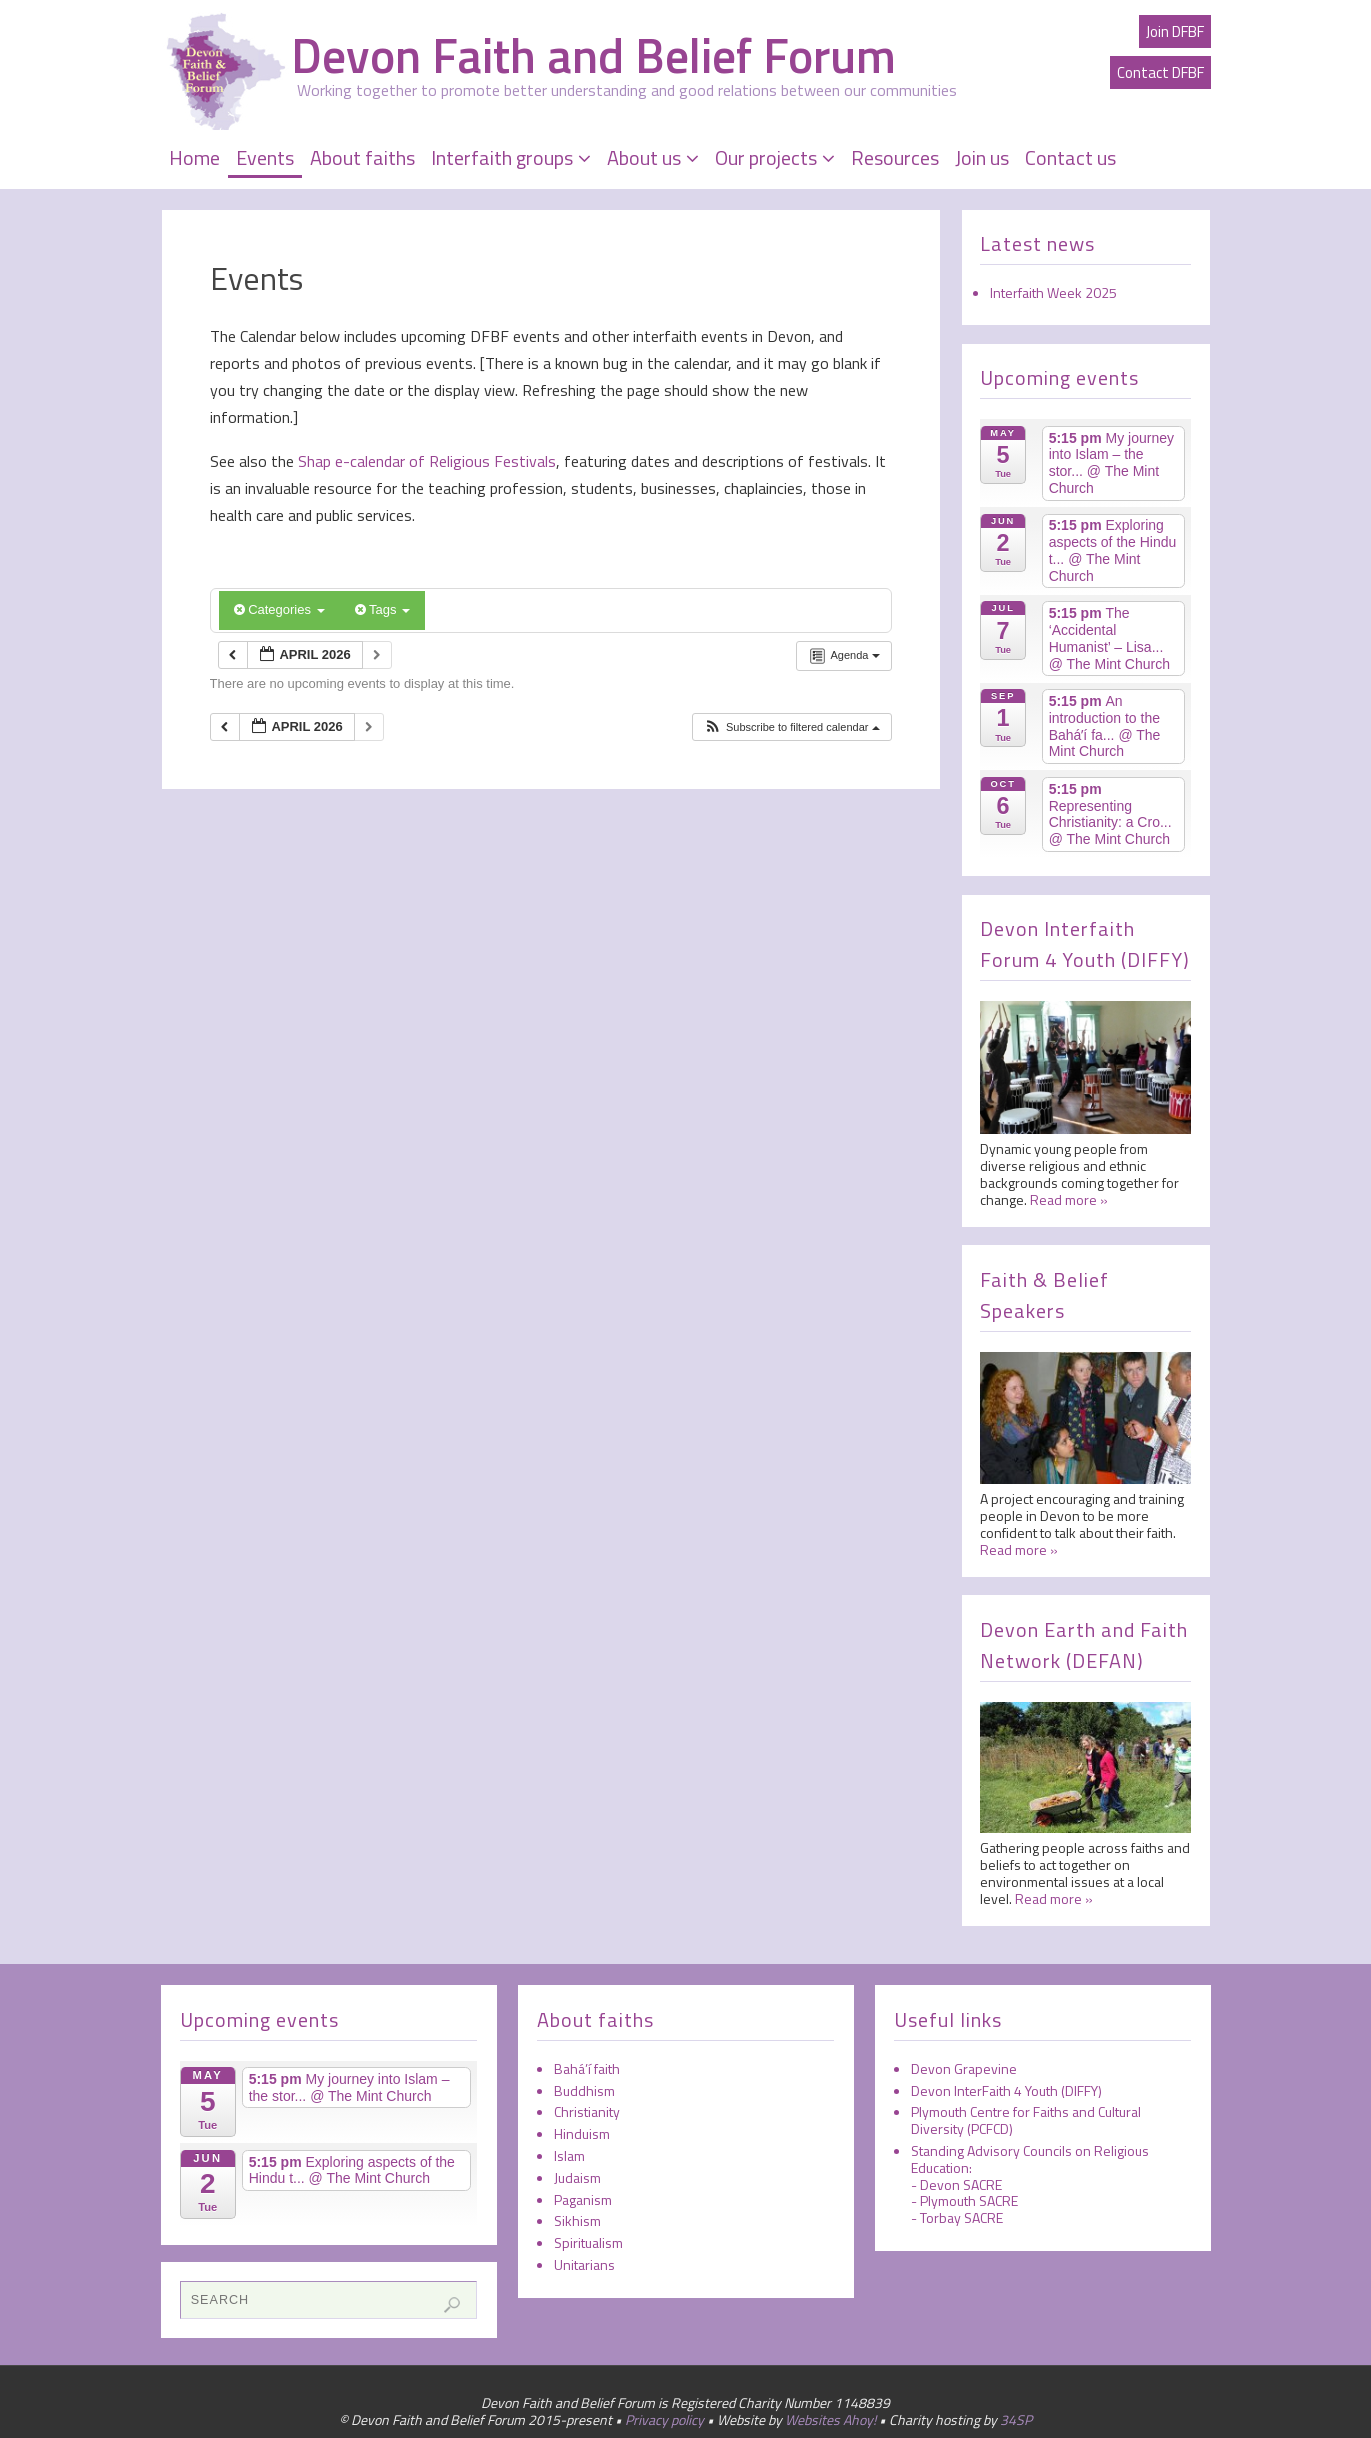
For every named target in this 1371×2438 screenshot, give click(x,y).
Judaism (577, 2177)
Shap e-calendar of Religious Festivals (425, 461)
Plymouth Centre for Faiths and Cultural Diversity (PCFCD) (1026, 2120)
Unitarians (584, 2264)
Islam (569, 2155)
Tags (382, 609)
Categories (279, 609)
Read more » (1069, 1199)
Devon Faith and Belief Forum (593, 56)
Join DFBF (1175, 31)
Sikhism (577, 2220)
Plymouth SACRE (969, 2200)
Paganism (583, 2199)
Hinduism (582, 2133)
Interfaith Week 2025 (1053, 292)
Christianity (587, 2111)
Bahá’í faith (587, 2068)
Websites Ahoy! (830, 2419)
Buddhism (584, 2090)
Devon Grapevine (964, 2068)
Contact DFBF (1160, 72)
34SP (1016, 2419)
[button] (791, 727)
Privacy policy (664, 2419)
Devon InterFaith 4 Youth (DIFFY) (1006, 2090)
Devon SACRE (961, 2184)
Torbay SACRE (961, 2217)
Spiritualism (588, 2242)
